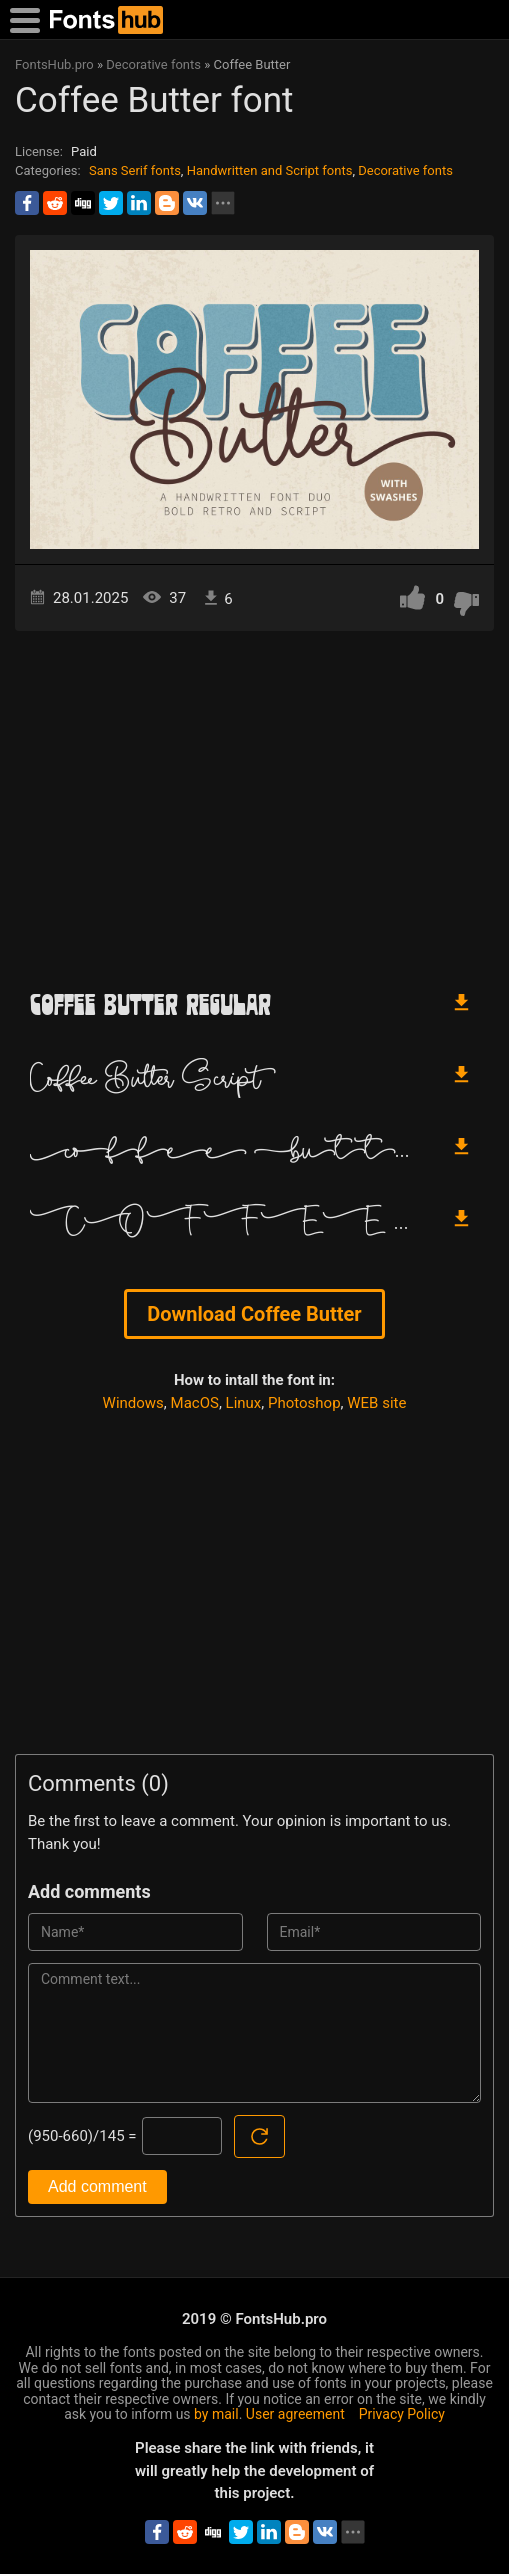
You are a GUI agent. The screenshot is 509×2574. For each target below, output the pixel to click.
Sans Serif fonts (135, 170)
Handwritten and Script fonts (270, 170)
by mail (216, 2414)
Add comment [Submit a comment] (97, 2186)
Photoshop (304, 1403)
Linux (244, 1403)
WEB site (376, 1403)
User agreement (295, 2414)
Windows (133, 1403)
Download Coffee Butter (254, 1314)
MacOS (195, 1403)
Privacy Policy (402, 2414)
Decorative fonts (405, 170)
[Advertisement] (254, 801)
